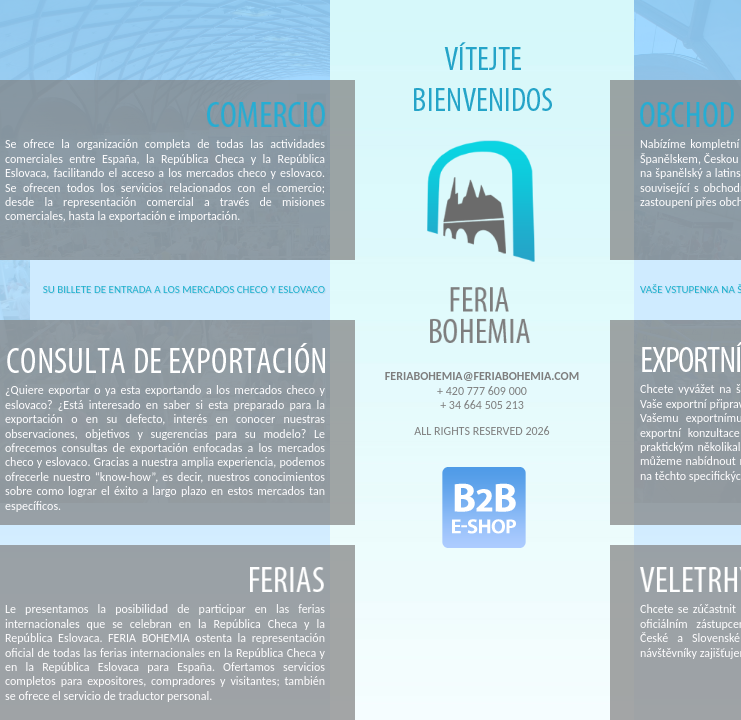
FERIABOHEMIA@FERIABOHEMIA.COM (482, 376)
